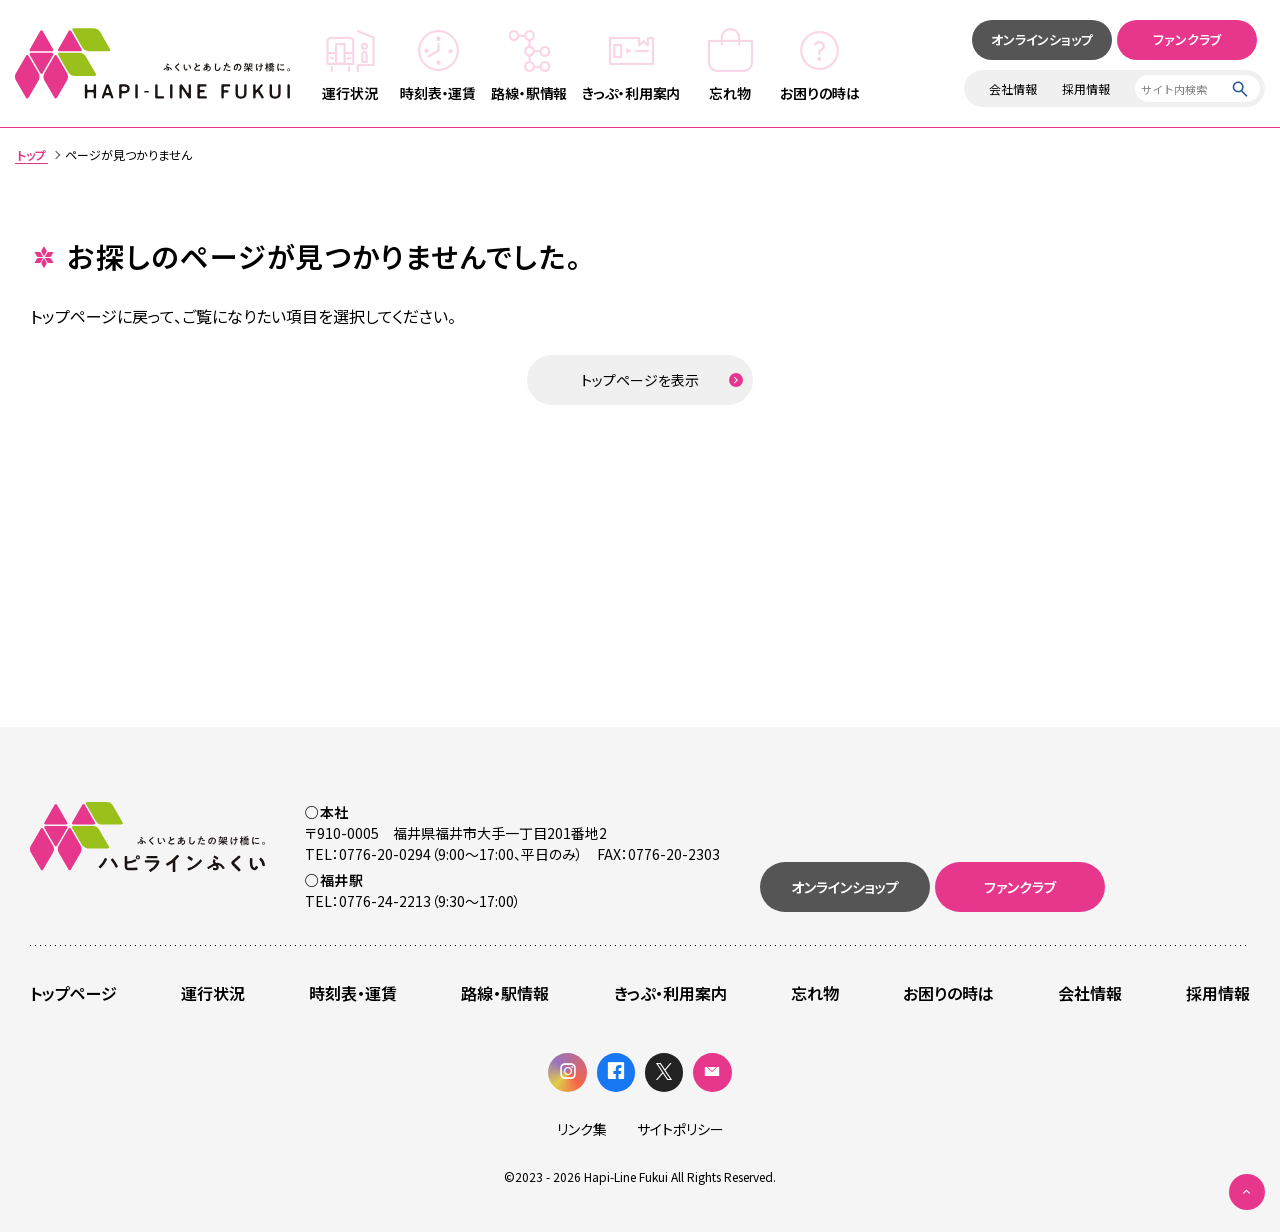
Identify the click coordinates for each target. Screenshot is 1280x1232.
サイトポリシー (680, 1129)
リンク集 (582, 1129)
